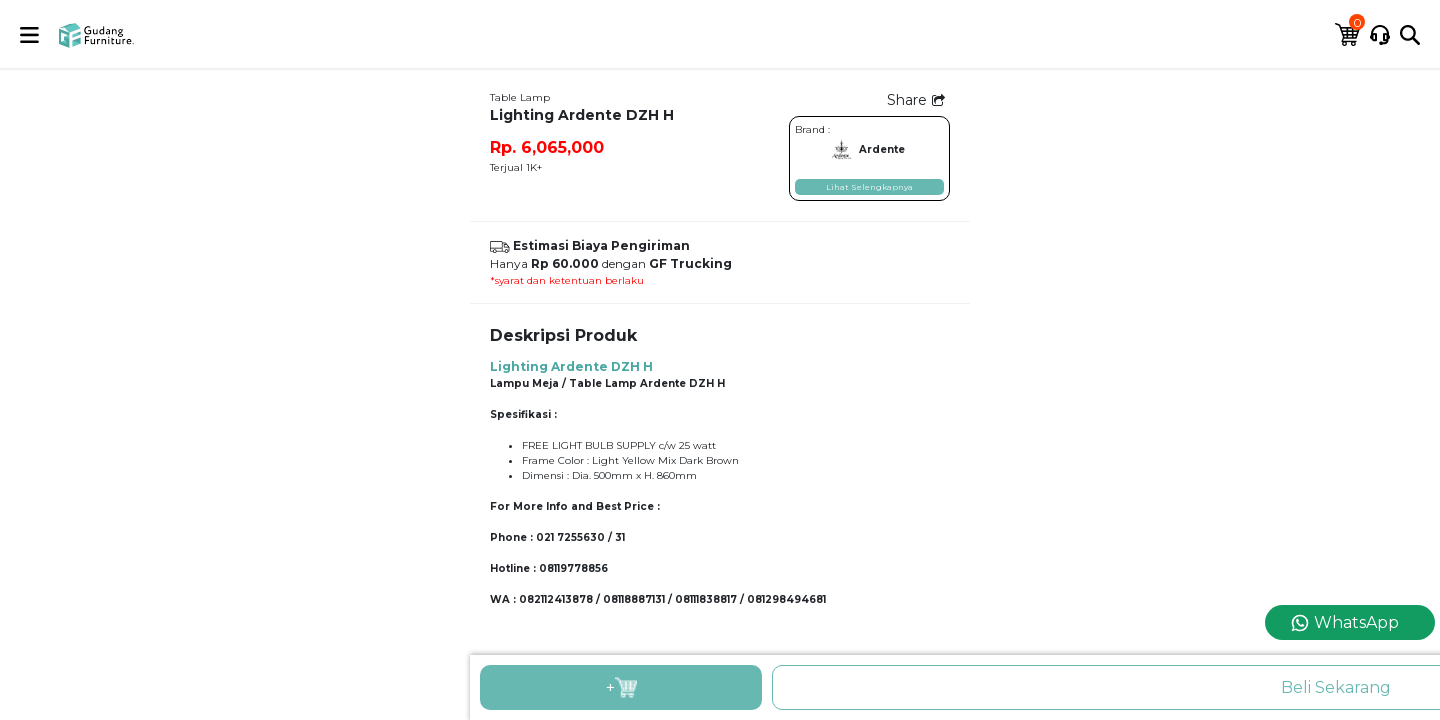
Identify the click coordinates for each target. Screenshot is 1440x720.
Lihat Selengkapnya (869, 187)
